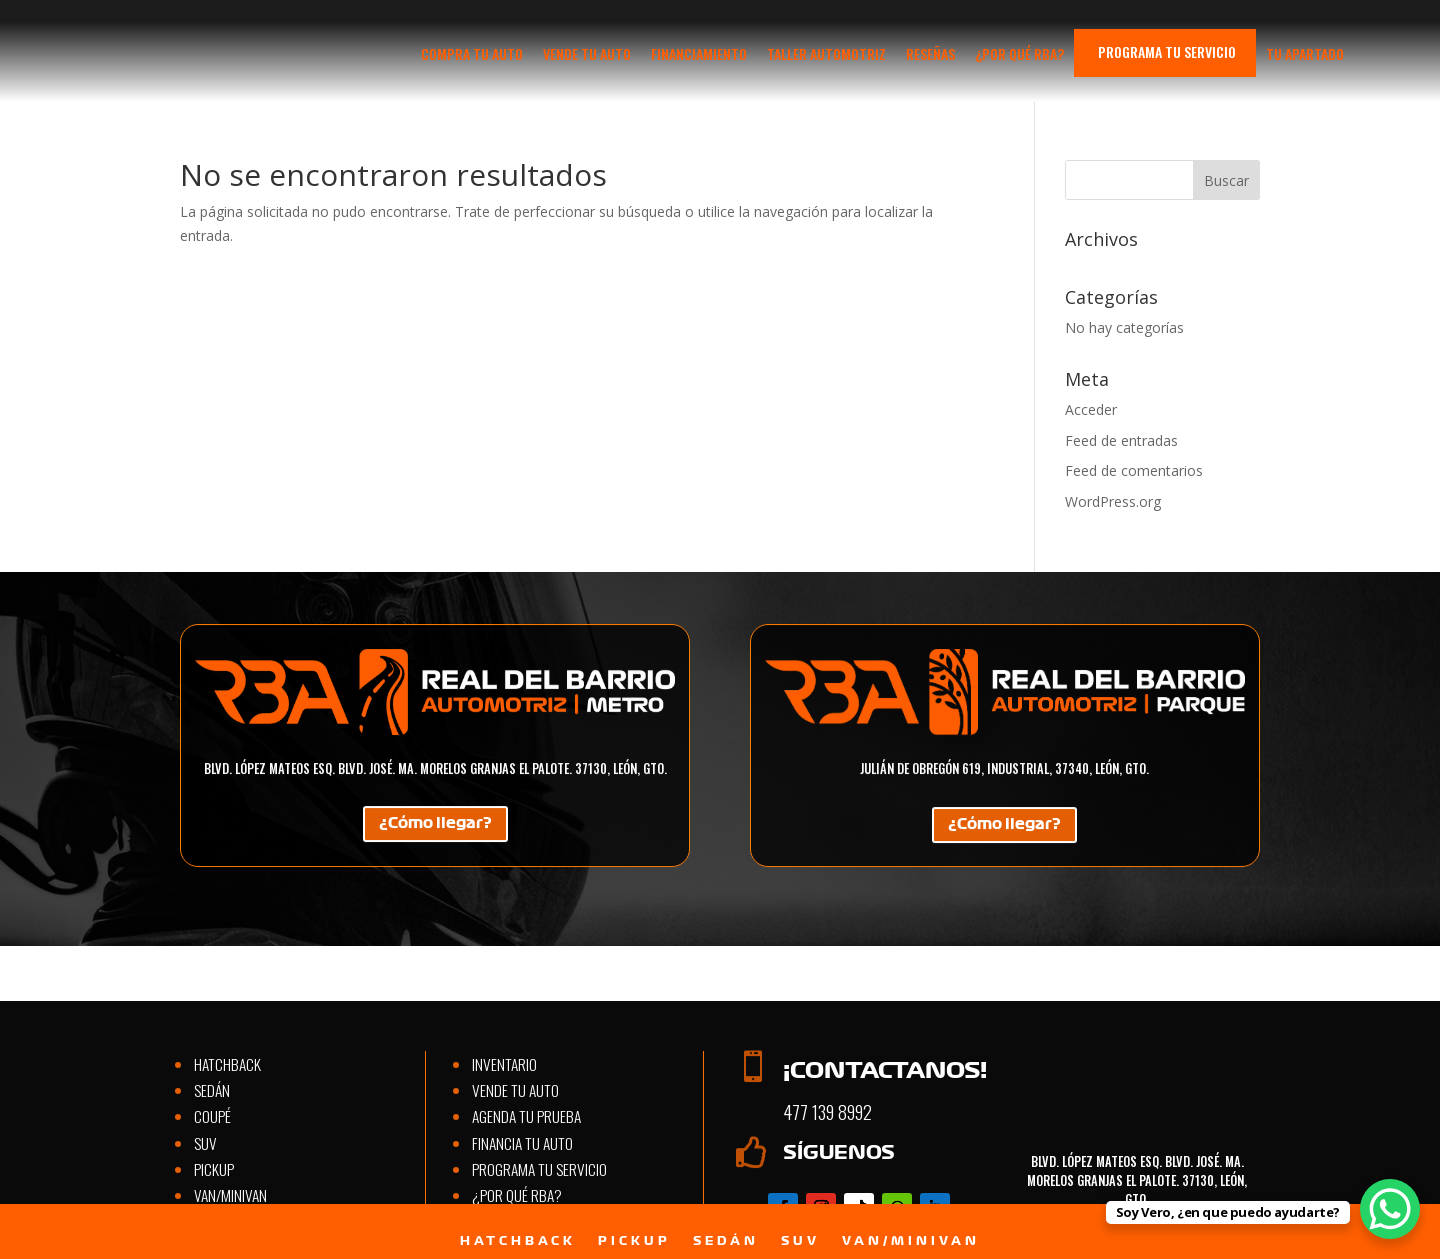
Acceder (1091, 294)
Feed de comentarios (1134, 355)
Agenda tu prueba (526, 1001)
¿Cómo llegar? (435, 712)
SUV (800, 1241)
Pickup (634, 1241)
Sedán (726, 1241)
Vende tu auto (515, 975)
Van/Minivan (911, 1241)
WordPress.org (1113, 386)
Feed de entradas (1121, 325)
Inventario (504, 949)
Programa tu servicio (539, 1054)
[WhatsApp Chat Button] (1390, 1209)
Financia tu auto (522, 1027)
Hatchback (518, 1241)
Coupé (212, 1001)
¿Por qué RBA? (517, 1080)
